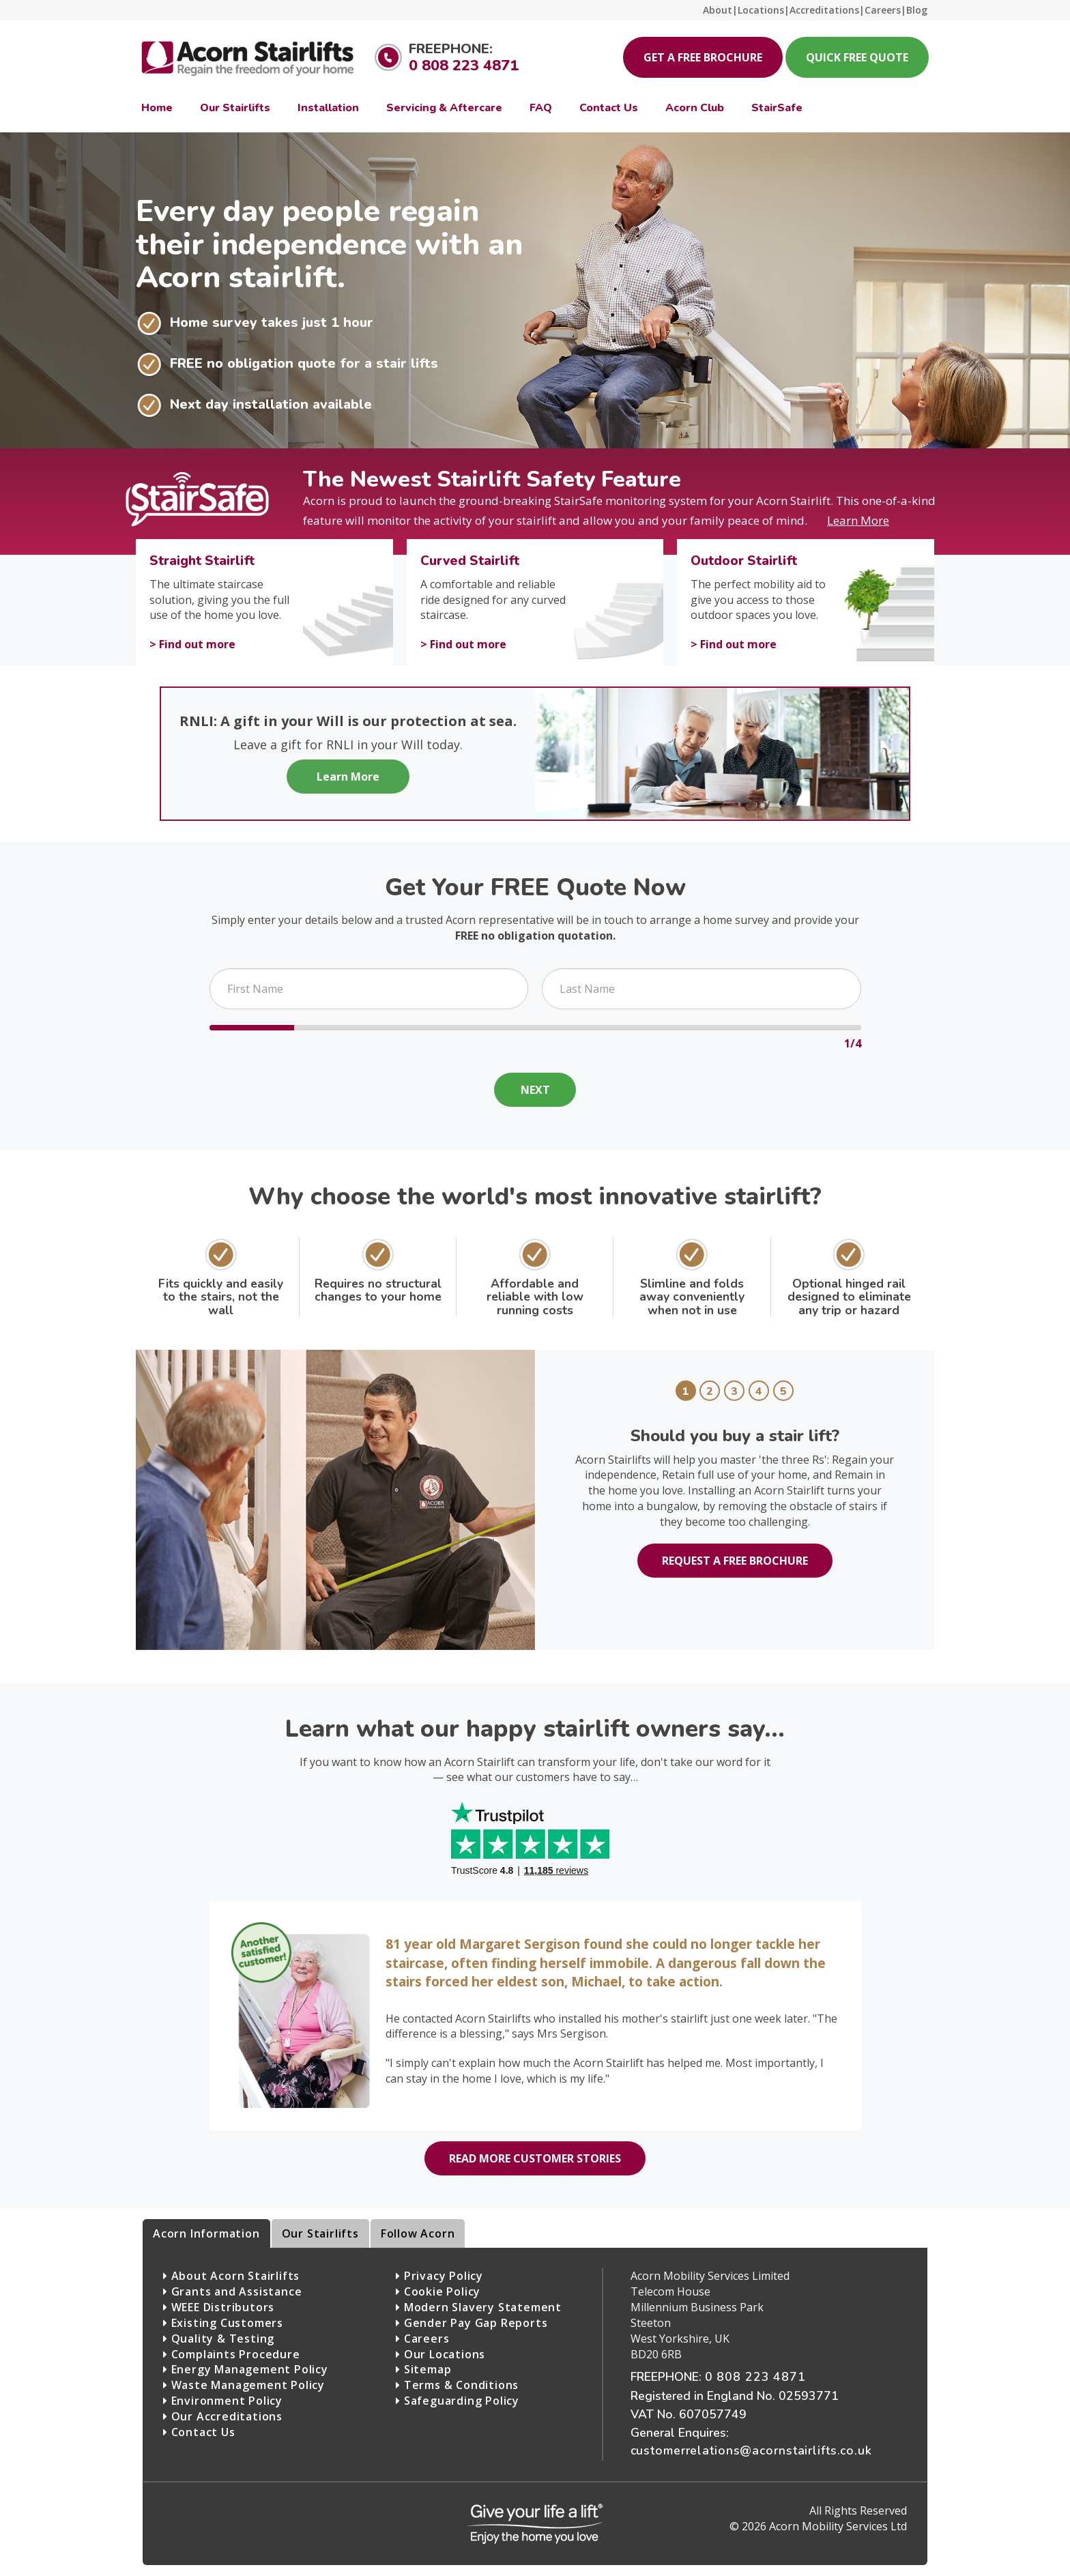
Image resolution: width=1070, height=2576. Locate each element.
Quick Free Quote (857, 57)
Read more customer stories (535, 2158)
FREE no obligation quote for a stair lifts (304, 364)
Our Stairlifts (320, 2233)
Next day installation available (271, 405)
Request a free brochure (735, 1560)
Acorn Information (206, 2233)
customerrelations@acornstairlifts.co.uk (751, 2450)
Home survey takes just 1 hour (271, 323)
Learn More (348, 776)
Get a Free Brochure (703, 57)
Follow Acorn (418, 2233)
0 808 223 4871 (464, 65)
